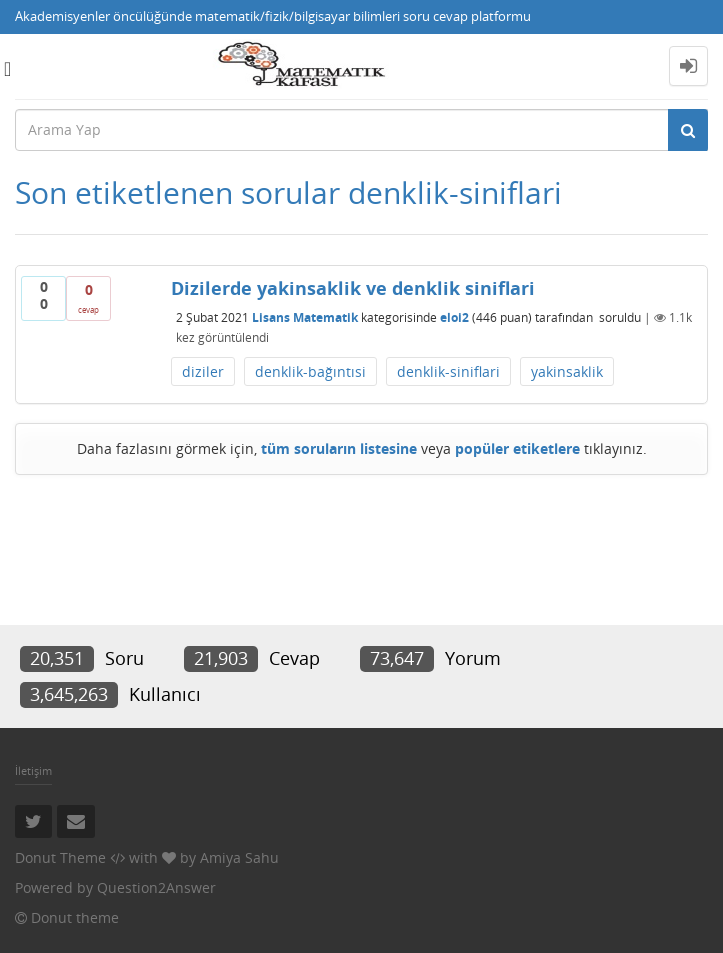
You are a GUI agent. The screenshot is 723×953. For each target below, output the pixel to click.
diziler (203, 371)
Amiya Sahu (239, 857)
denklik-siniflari (448, 371)
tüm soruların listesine (339, 448)
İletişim (33, 770)
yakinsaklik (567, 371)
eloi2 (454, 317)
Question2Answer (156, 887)
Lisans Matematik (305, 317)
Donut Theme (60, 857)
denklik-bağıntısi (310, 371)
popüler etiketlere (517, 448)
